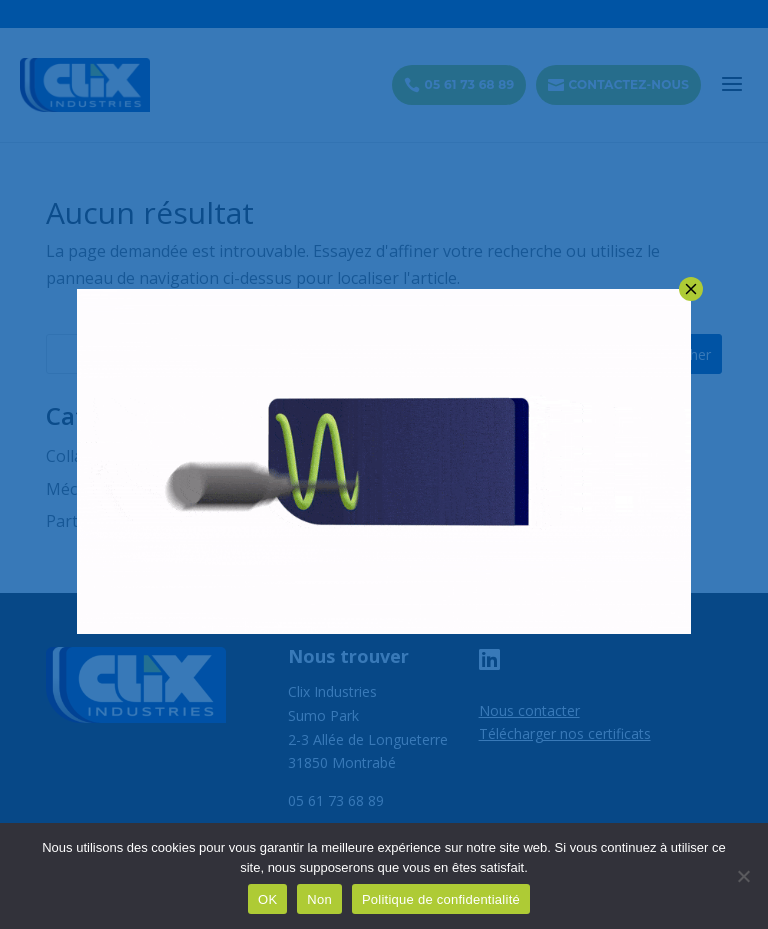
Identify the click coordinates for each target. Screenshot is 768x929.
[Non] (743, 876)
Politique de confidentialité (441, 899)
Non (319, 899)
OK (267, 899)
